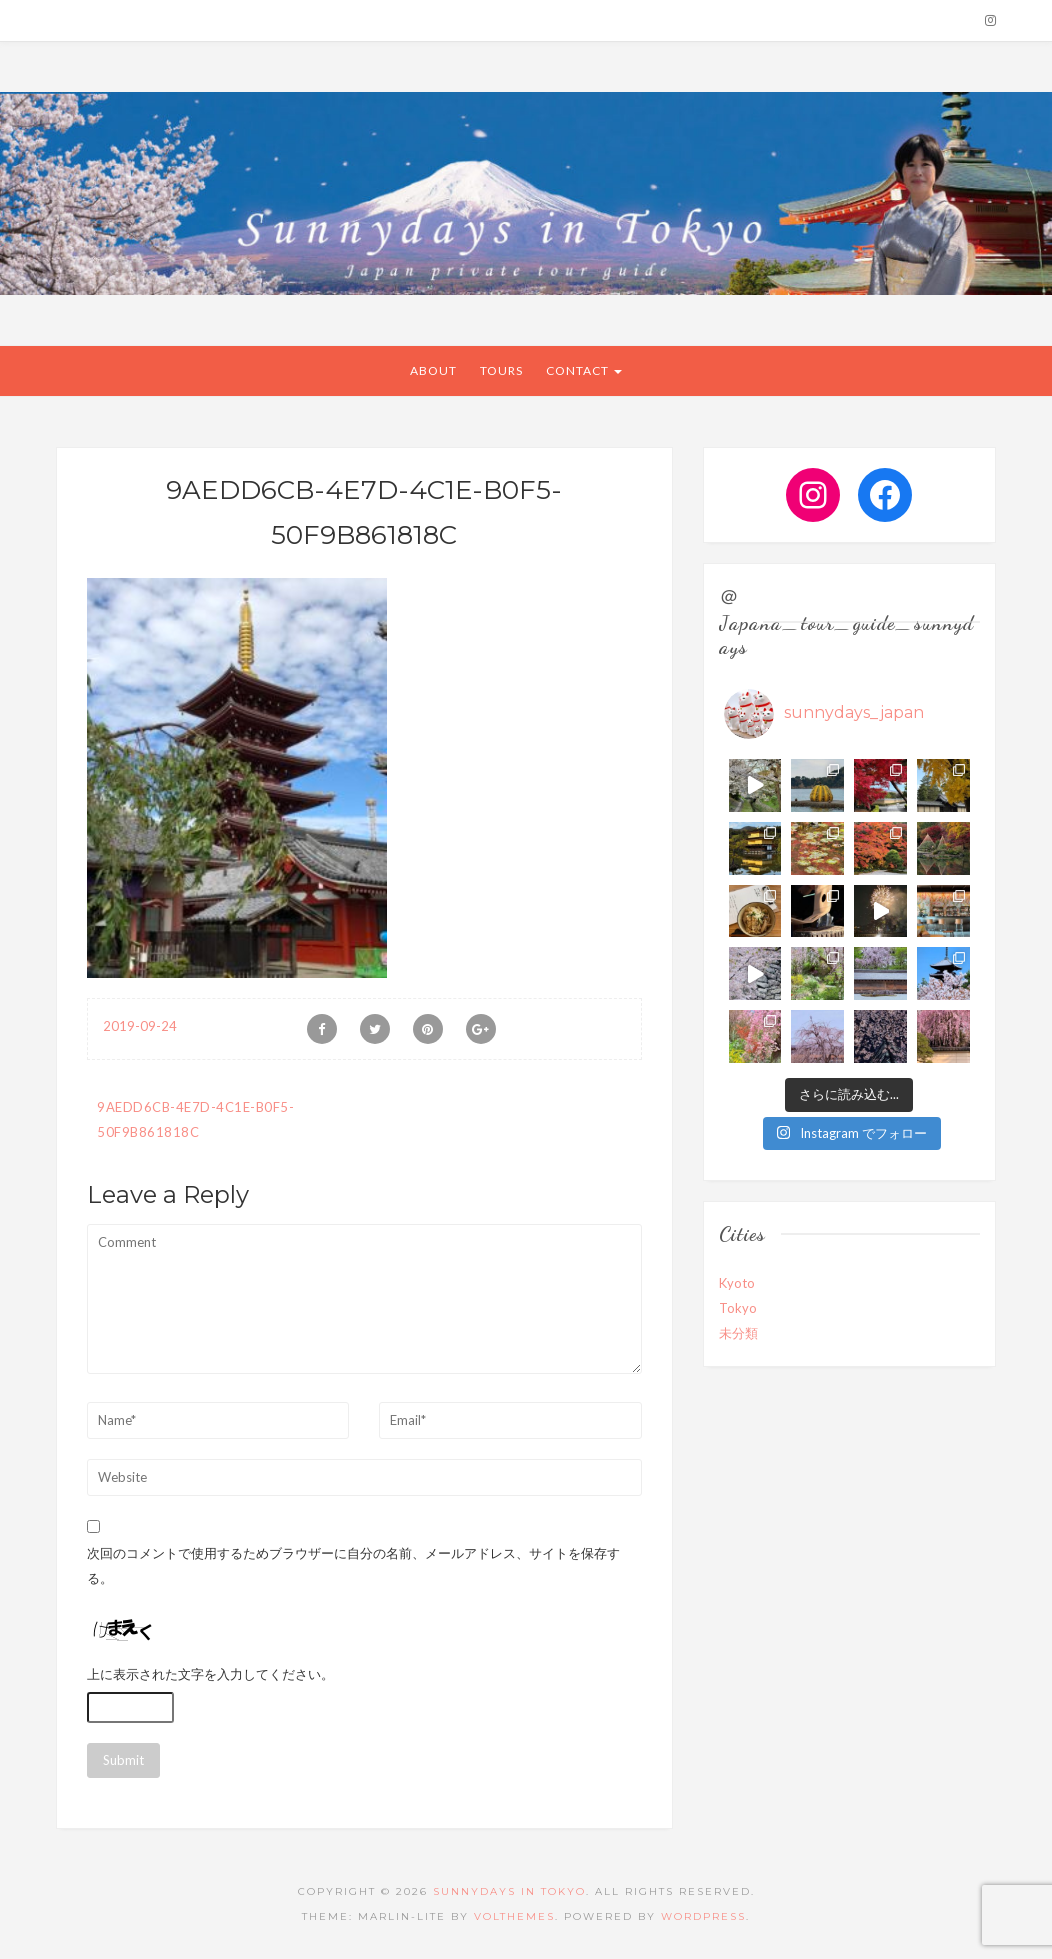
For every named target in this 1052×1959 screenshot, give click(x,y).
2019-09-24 (140, 1026)
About (433, 370)
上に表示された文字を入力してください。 (210, 1674)
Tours (501, 370)
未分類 (738, 1333)
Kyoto (737, 1283)
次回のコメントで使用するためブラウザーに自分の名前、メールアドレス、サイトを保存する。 (353, 1565)
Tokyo (738, 1308)
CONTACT (584, 370)
